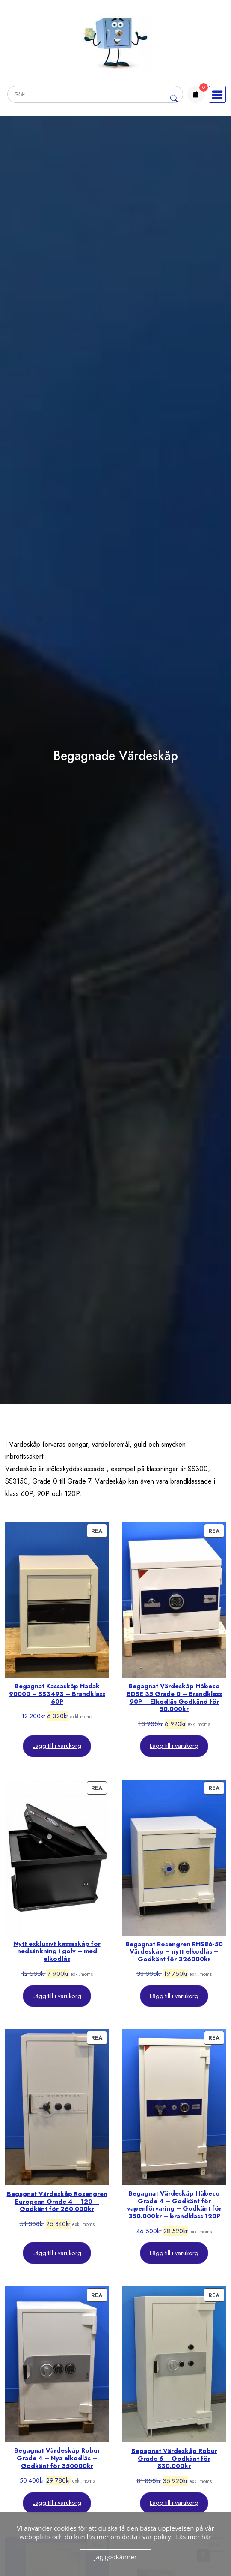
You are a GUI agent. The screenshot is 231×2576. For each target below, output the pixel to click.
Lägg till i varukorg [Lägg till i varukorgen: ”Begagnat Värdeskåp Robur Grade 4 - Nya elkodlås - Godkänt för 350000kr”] (57, 2502)
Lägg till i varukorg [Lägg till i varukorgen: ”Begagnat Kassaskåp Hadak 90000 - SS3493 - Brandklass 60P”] (57, 1745)
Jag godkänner (115, 2556)
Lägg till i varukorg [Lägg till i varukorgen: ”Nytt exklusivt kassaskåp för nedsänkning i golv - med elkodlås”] (57, 1996)
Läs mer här (193, 2536)
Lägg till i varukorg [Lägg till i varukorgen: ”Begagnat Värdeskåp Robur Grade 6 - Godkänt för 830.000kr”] (174, 2502)
